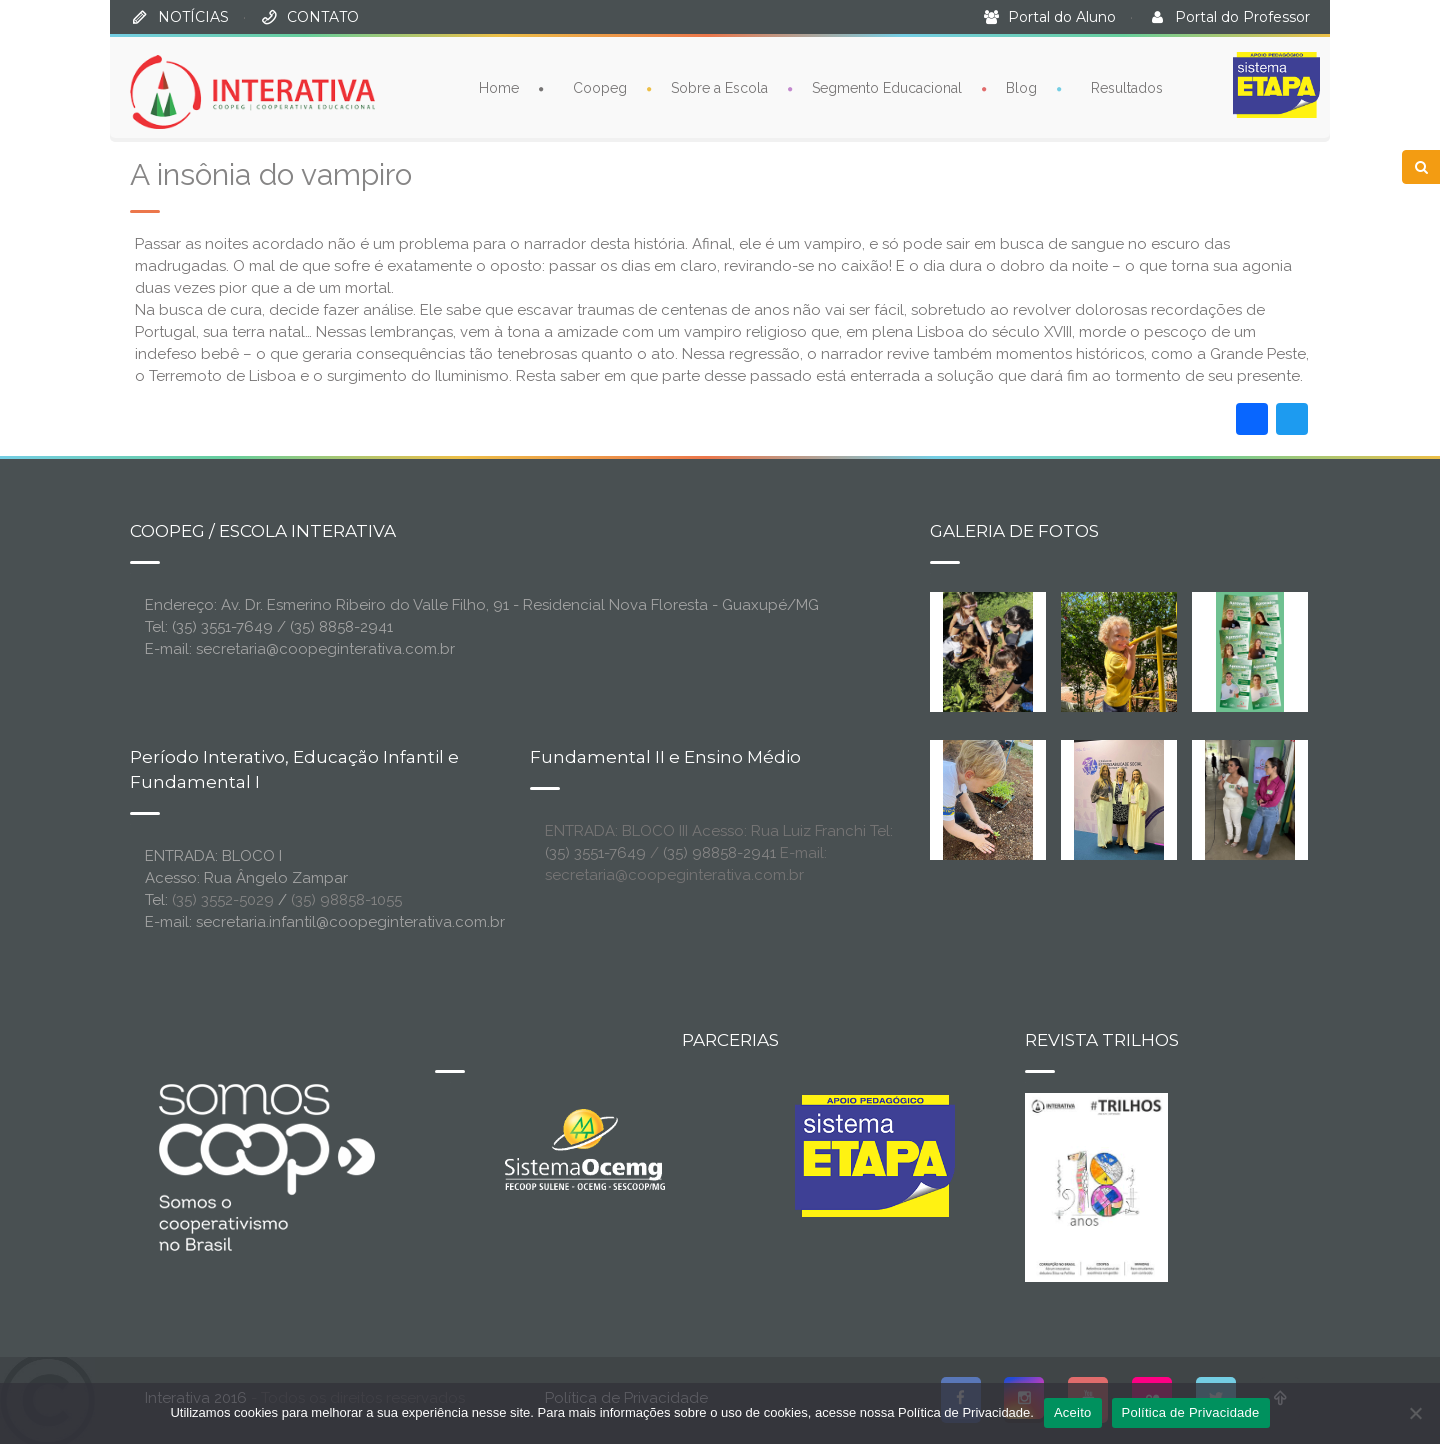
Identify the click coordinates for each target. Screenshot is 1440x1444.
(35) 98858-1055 (346, 900)
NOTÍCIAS (193, 17)
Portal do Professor (1242, 17)
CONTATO (323, 17)
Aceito (1073, 1412)
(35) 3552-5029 (223, 900)
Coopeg (600, 87)
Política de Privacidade (1191, 1412)
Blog (1021, 87)
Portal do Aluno (1062, 17)
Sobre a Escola (719, 87)
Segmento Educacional (887, 87)
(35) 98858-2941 (719, 853)
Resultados (1127, 87)
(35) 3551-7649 (595, 853)
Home (499, 87)
